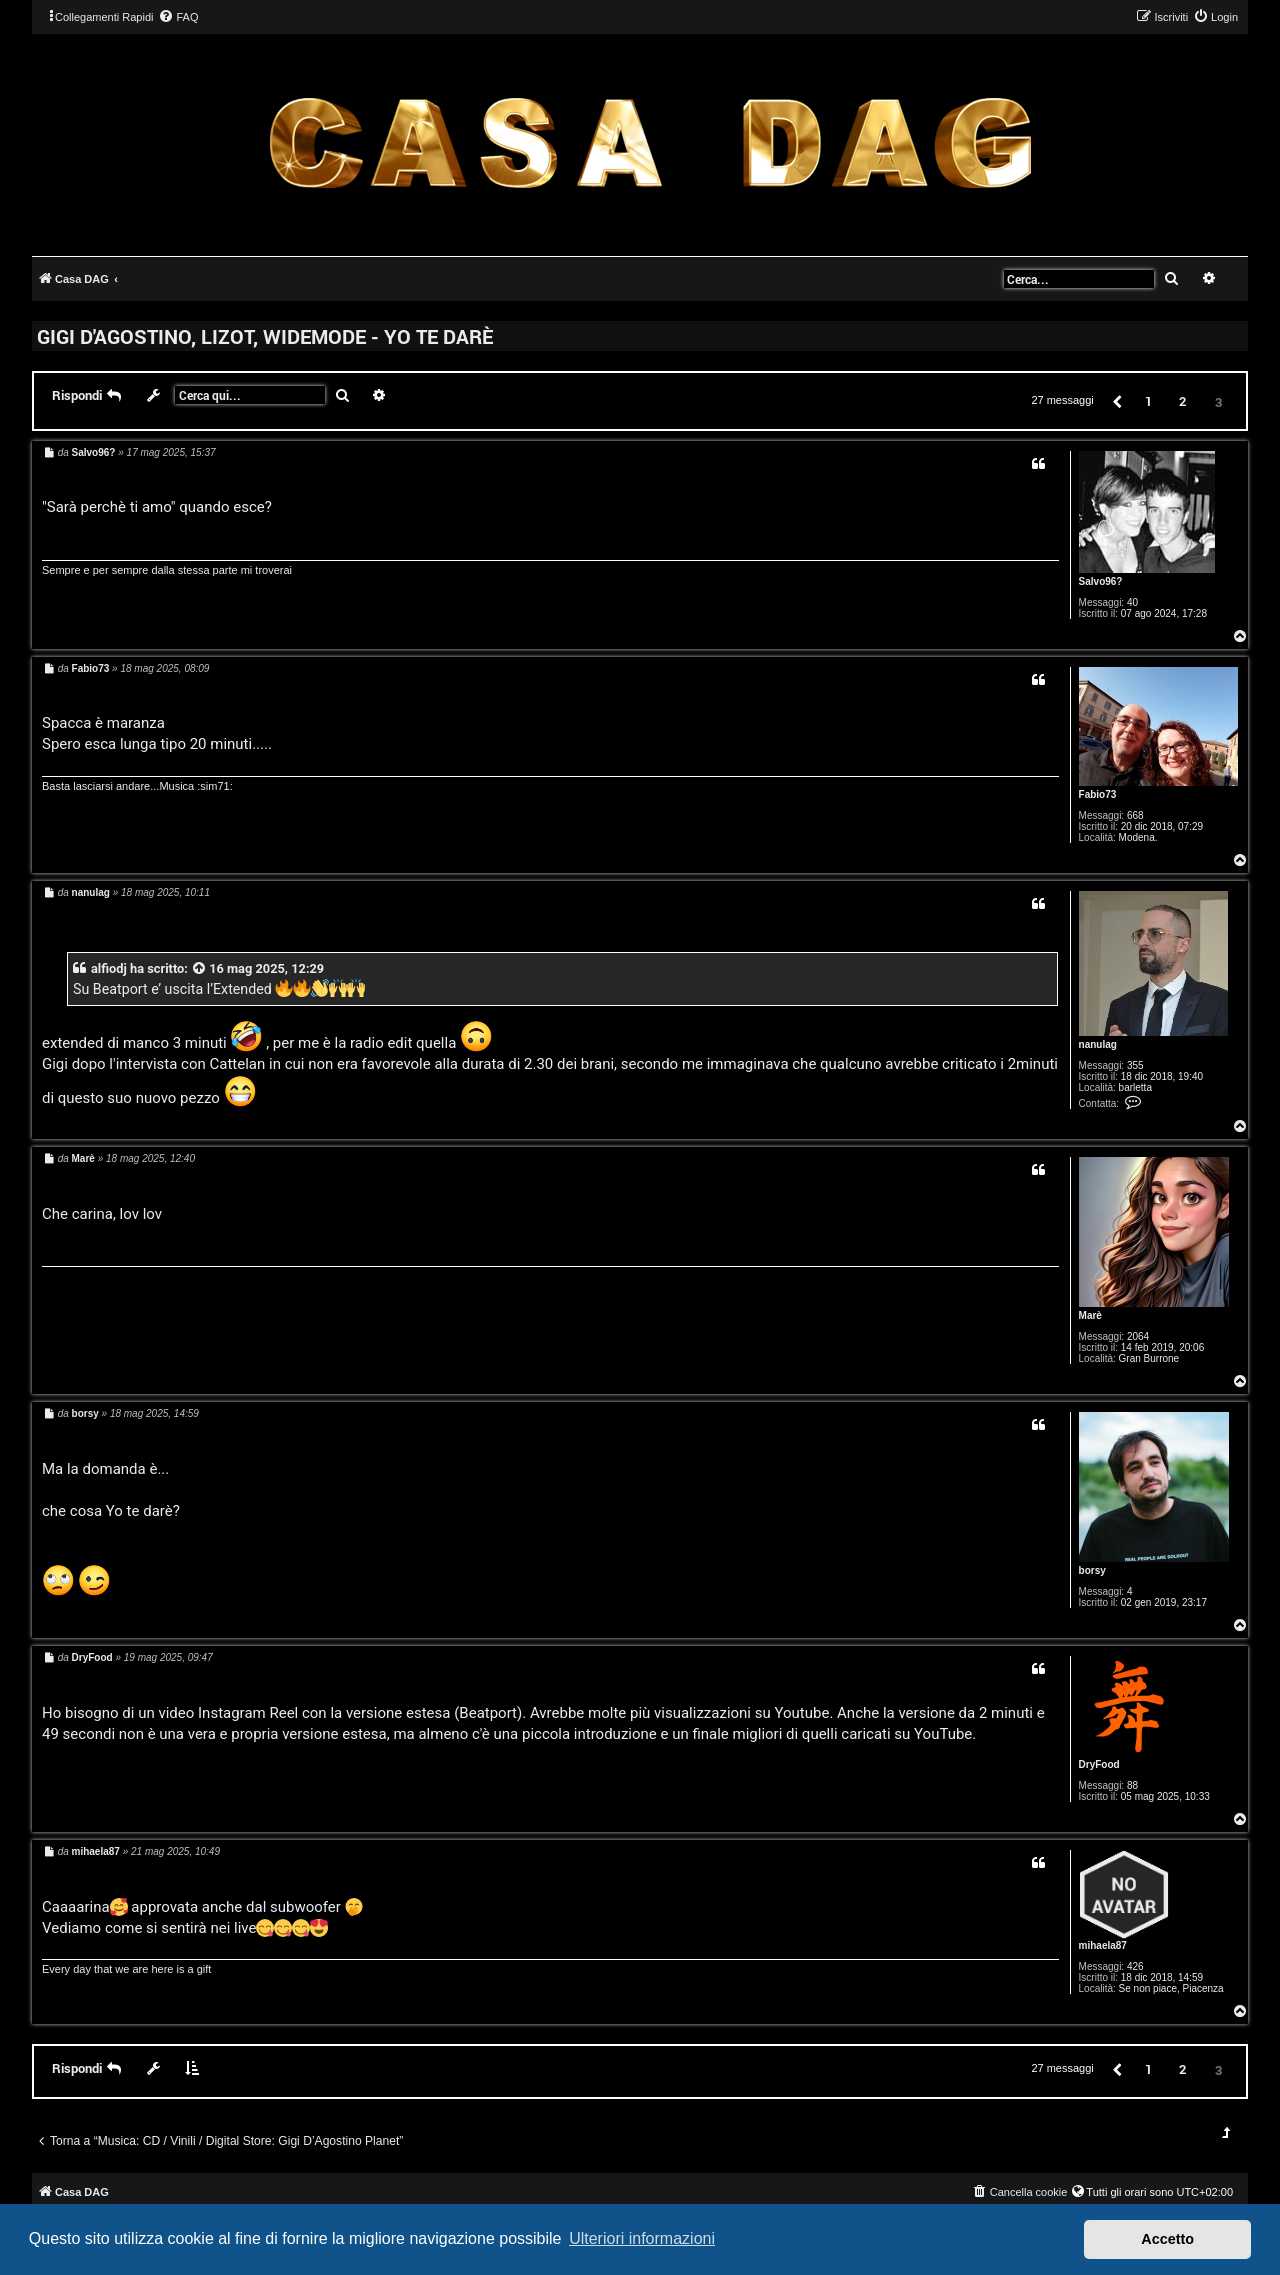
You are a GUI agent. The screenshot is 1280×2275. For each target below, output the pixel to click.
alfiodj (109, 968)
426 (1135, 1966)
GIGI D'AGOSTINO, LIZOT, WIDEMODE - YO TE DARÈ (265, 336)
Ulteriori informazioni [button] (642, 2238)
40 (1132, 602)
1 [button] (1148, 401)
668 (1135, 815)
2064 (1138, 1336)
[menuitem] (178, 17)
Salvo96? (1101, 581)
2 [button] (1182, 401)
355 (1135, 1065)
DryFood (1099, 1764)
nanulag (1098, 1044)
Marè (1090, 1315)
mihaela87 (1103, 1945)
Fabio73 (1098, 794)
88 (1132, 1785)
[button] (1116, 400)
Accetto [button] (1167, 2239)
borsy (1092, 1570)
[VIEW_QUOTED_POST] (200, 968)
